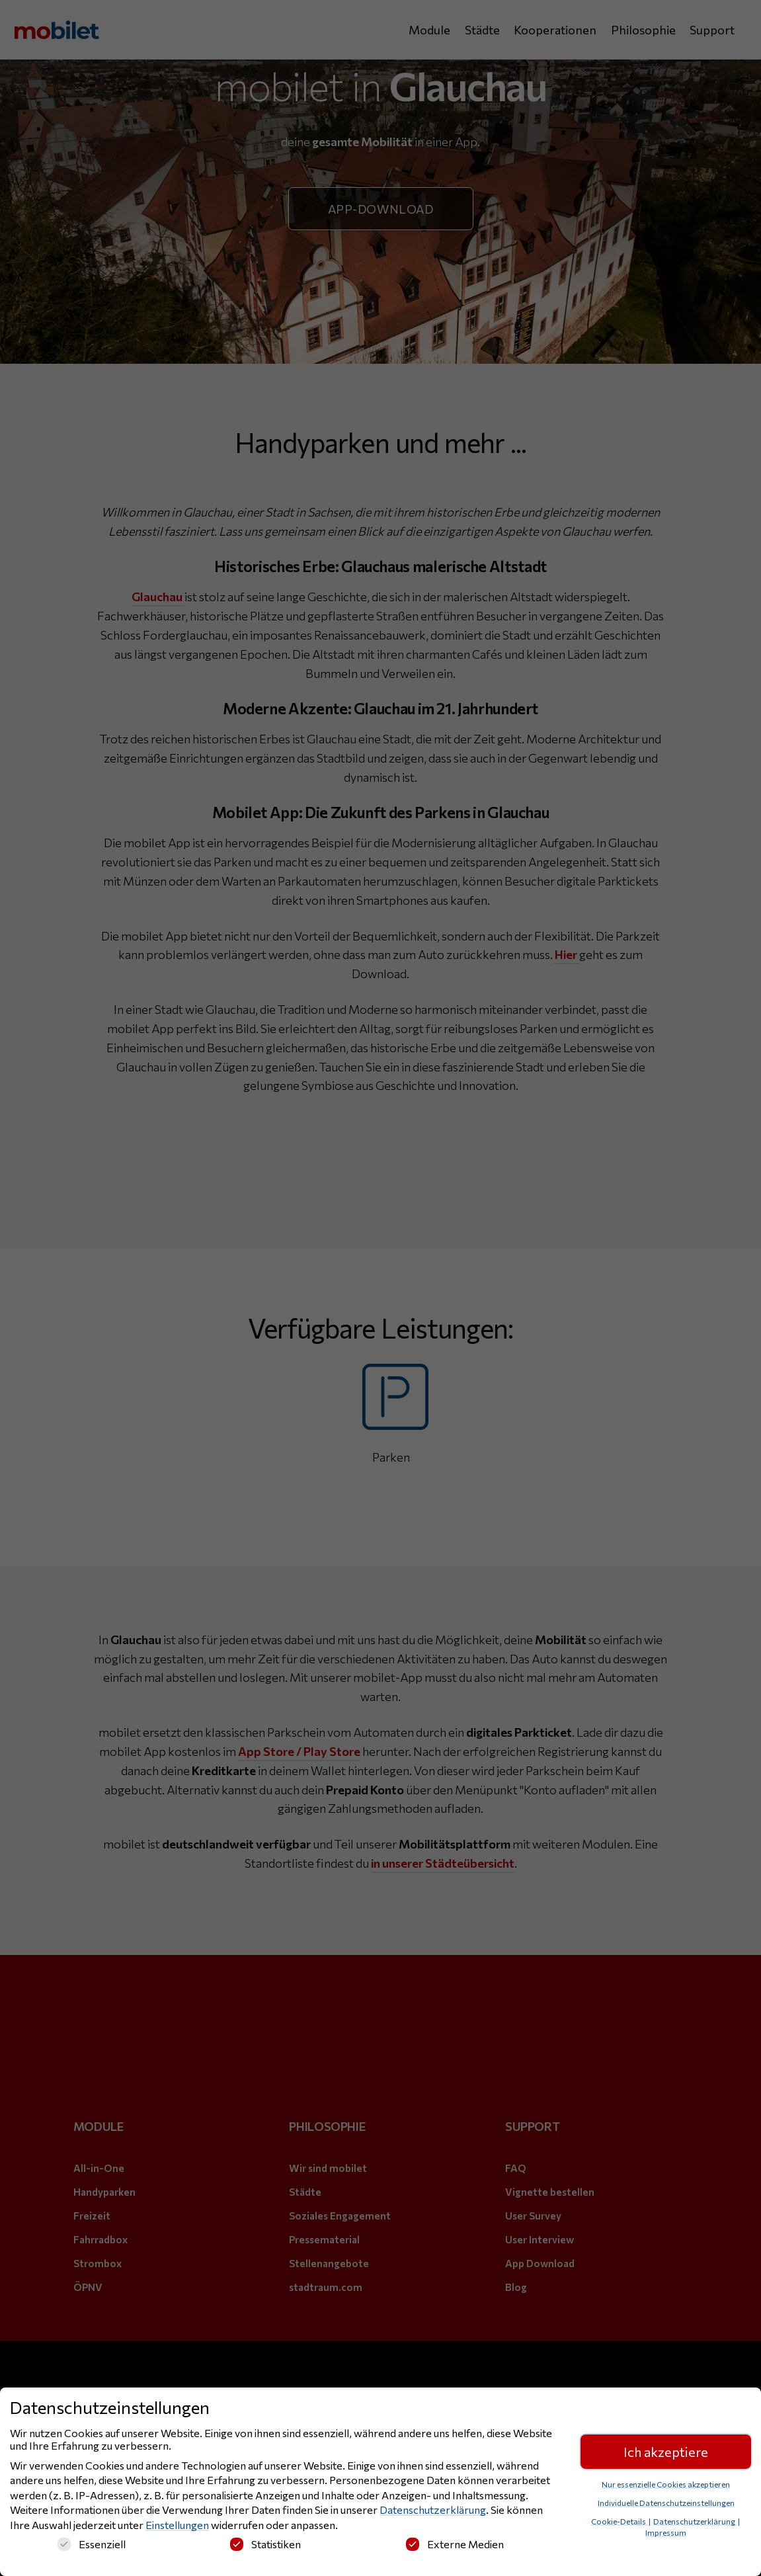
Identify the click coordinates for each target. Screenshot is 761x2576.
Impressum (665, 2532)
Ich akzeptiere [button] (665, 2452)
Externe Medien (455, 2544)
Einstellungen (177, 2524)
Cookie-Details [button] (619, 2521)
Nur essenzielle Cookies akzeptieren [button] (666, 2484)
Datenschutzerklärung (433, 2509)
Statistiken (265, 2544)
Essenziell (92, 2544)
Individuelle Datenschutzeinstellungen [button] (666, 2502)
